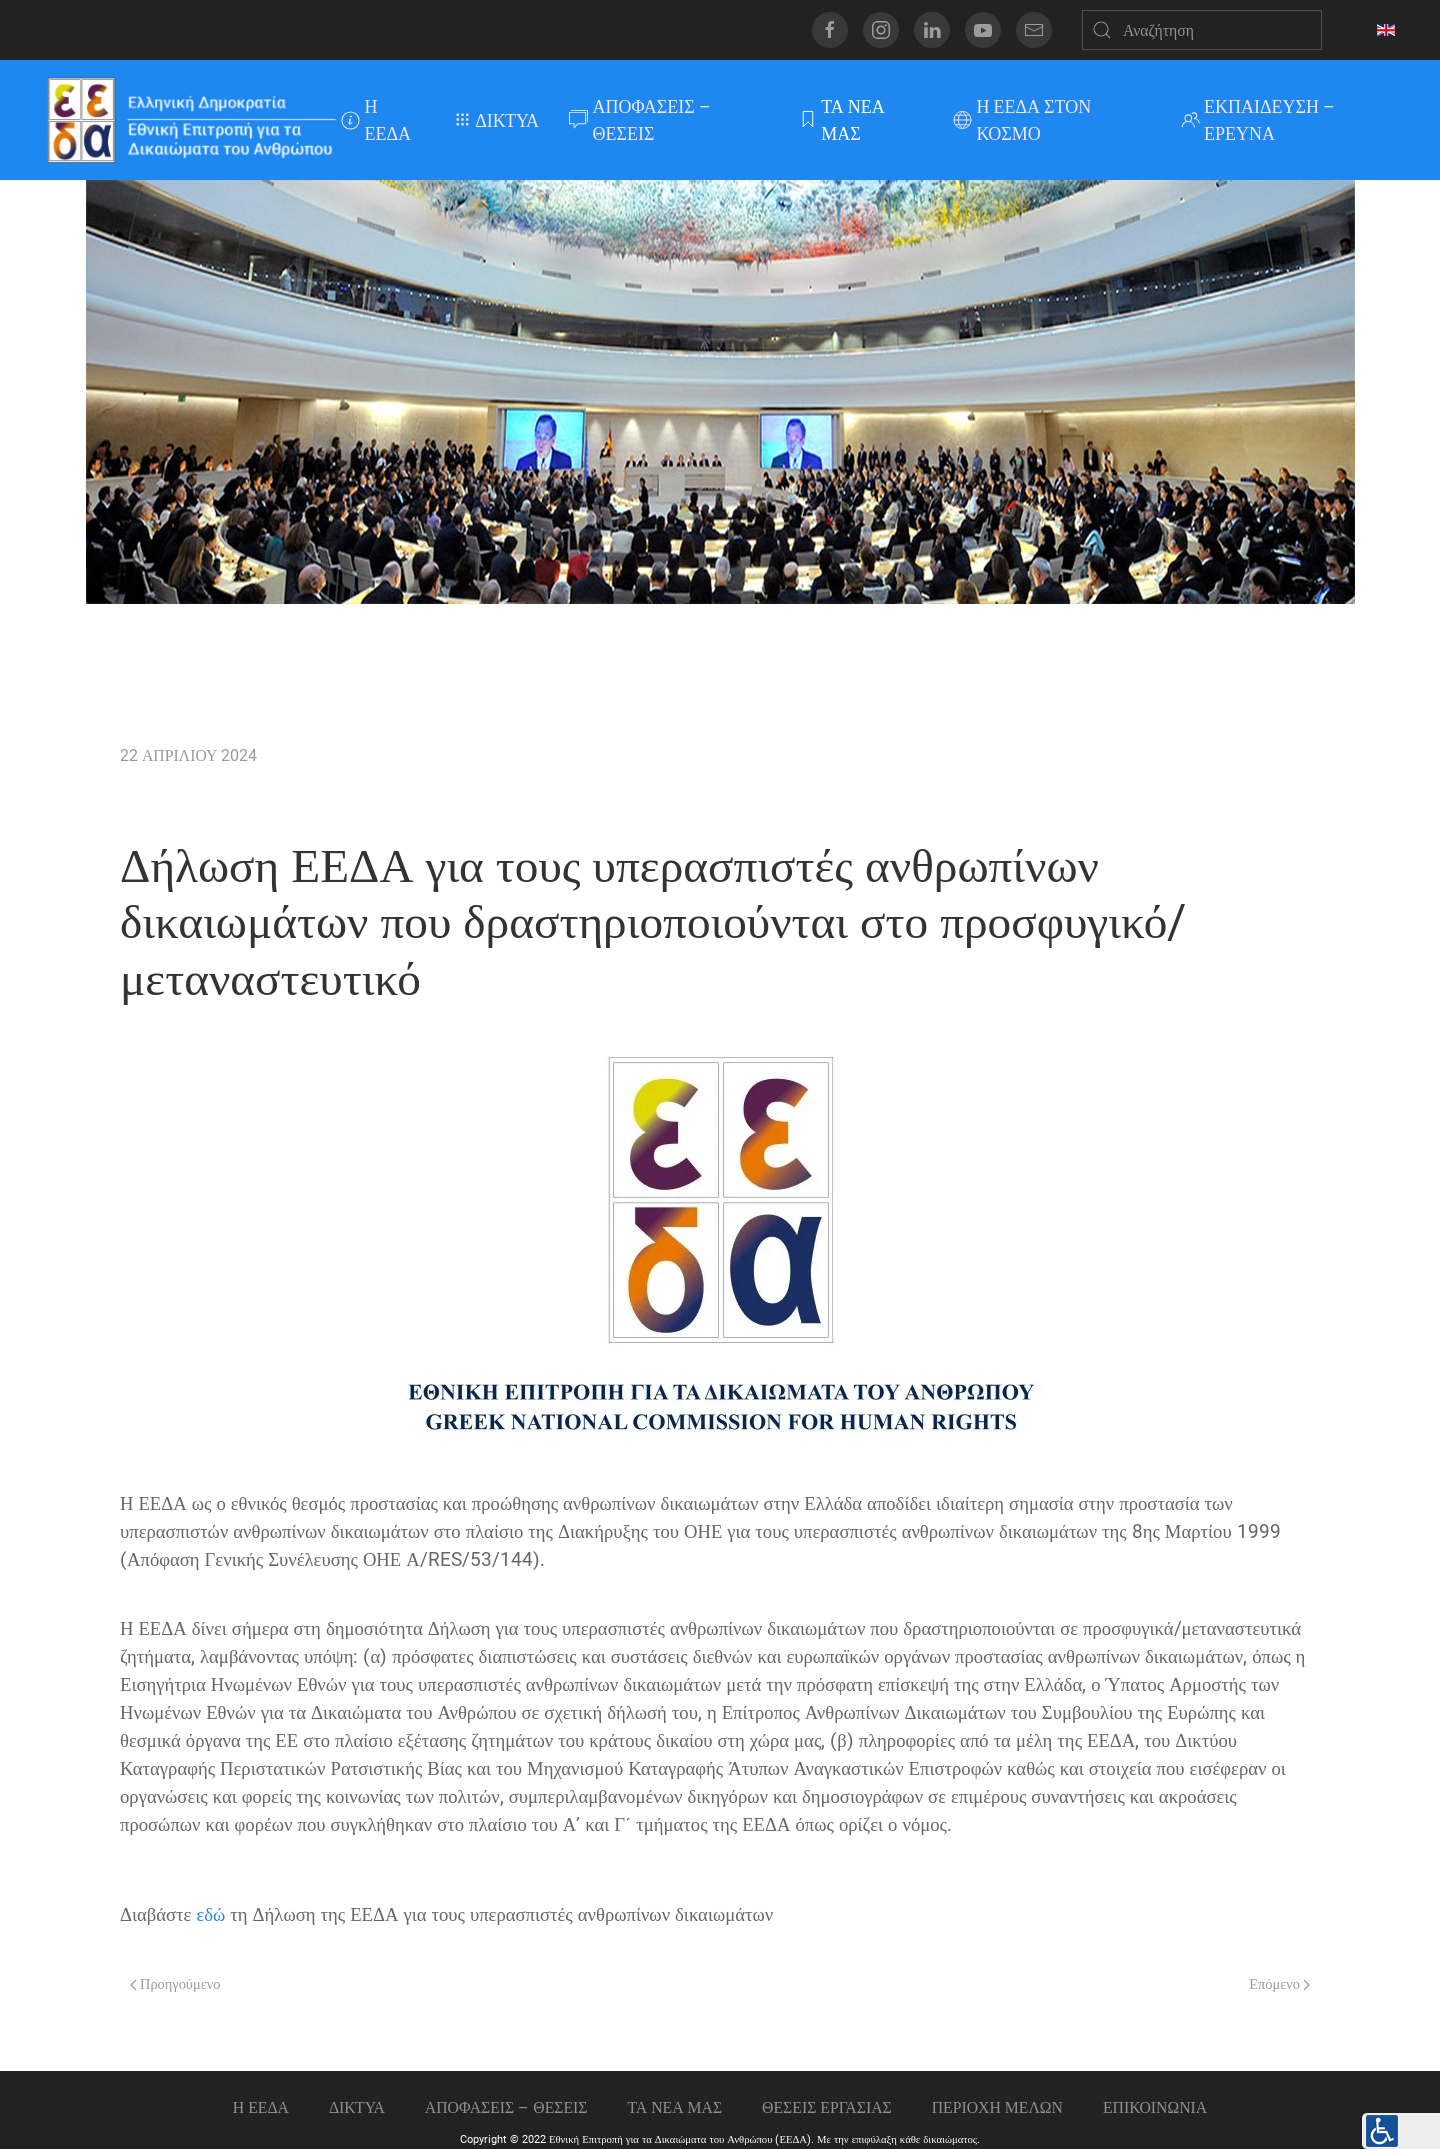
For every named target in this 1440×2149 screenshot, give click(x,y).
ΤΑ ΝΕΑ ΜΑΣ (841, 120)
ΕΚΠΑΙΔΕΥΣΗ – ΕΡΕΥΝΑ (1258, 120)
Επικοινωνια (1155, 2107)
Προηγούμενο (175, 1984)
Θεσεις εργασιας (827, 2107)
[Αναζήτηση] (1202, 30)
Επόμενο (1279, 1984)
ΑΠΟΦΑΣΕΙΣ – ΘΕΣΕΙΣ (640, 120)
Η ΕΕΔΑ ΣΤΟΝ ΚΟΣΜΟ (1022, 120)
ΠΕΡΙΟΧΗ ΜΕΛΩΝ (997, 2107)
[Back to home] (190, 120)
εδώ (210, 1915)
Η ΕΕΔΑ (376, 120)
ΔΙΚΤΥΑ (497, 120)
